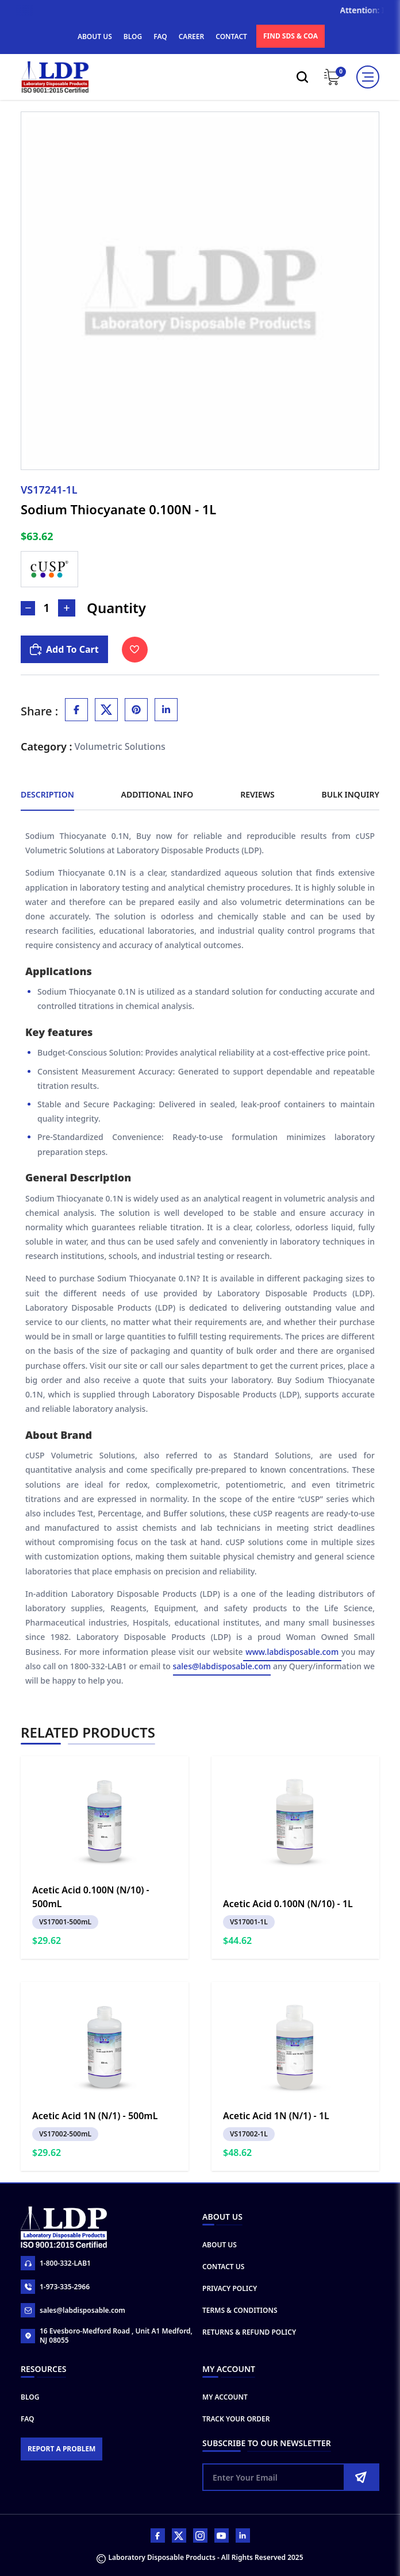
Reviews (257, 794)
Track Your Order (236, 2419)
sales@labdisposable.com (222, 1666)
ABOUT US (95, 36)
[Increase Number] (66, 608)
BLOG (133, 36)
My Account (225, 2397)
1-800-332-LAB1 (56, 2263)
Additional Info (157, 794)
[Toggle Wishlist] (135, 650)
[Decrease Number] (28, 608)
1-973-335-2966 (55, 2286)
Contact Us (223, 2266)
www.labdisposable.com (292, 1651)
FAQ (160, 36)
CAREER (192, 36)
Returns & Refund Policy (249, 2332)
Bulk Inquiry (350, 794)
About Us (219, 2245)
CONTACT (231, 36)
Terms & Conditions (240, 2310)
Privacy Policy (229, 2288)
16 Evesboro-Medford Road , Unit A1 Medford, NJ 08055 (107, 2336)
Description (47, 794)
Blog (30, 2397)
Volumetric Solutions (120, 746)
